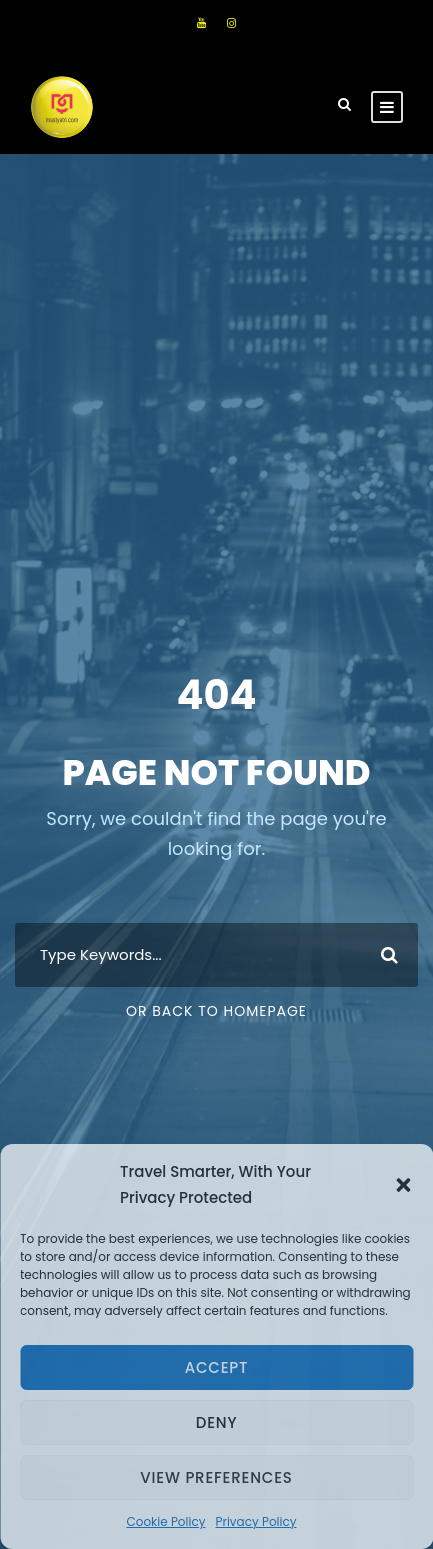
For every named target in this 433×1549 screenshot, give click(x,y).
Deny (217, 1422)
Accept (217, 1367)
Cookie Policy (165, 1521)
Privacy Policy (255, 1521)
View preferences (216, 1477)
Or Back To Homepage (216, 1011)
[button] (403, 1185)
